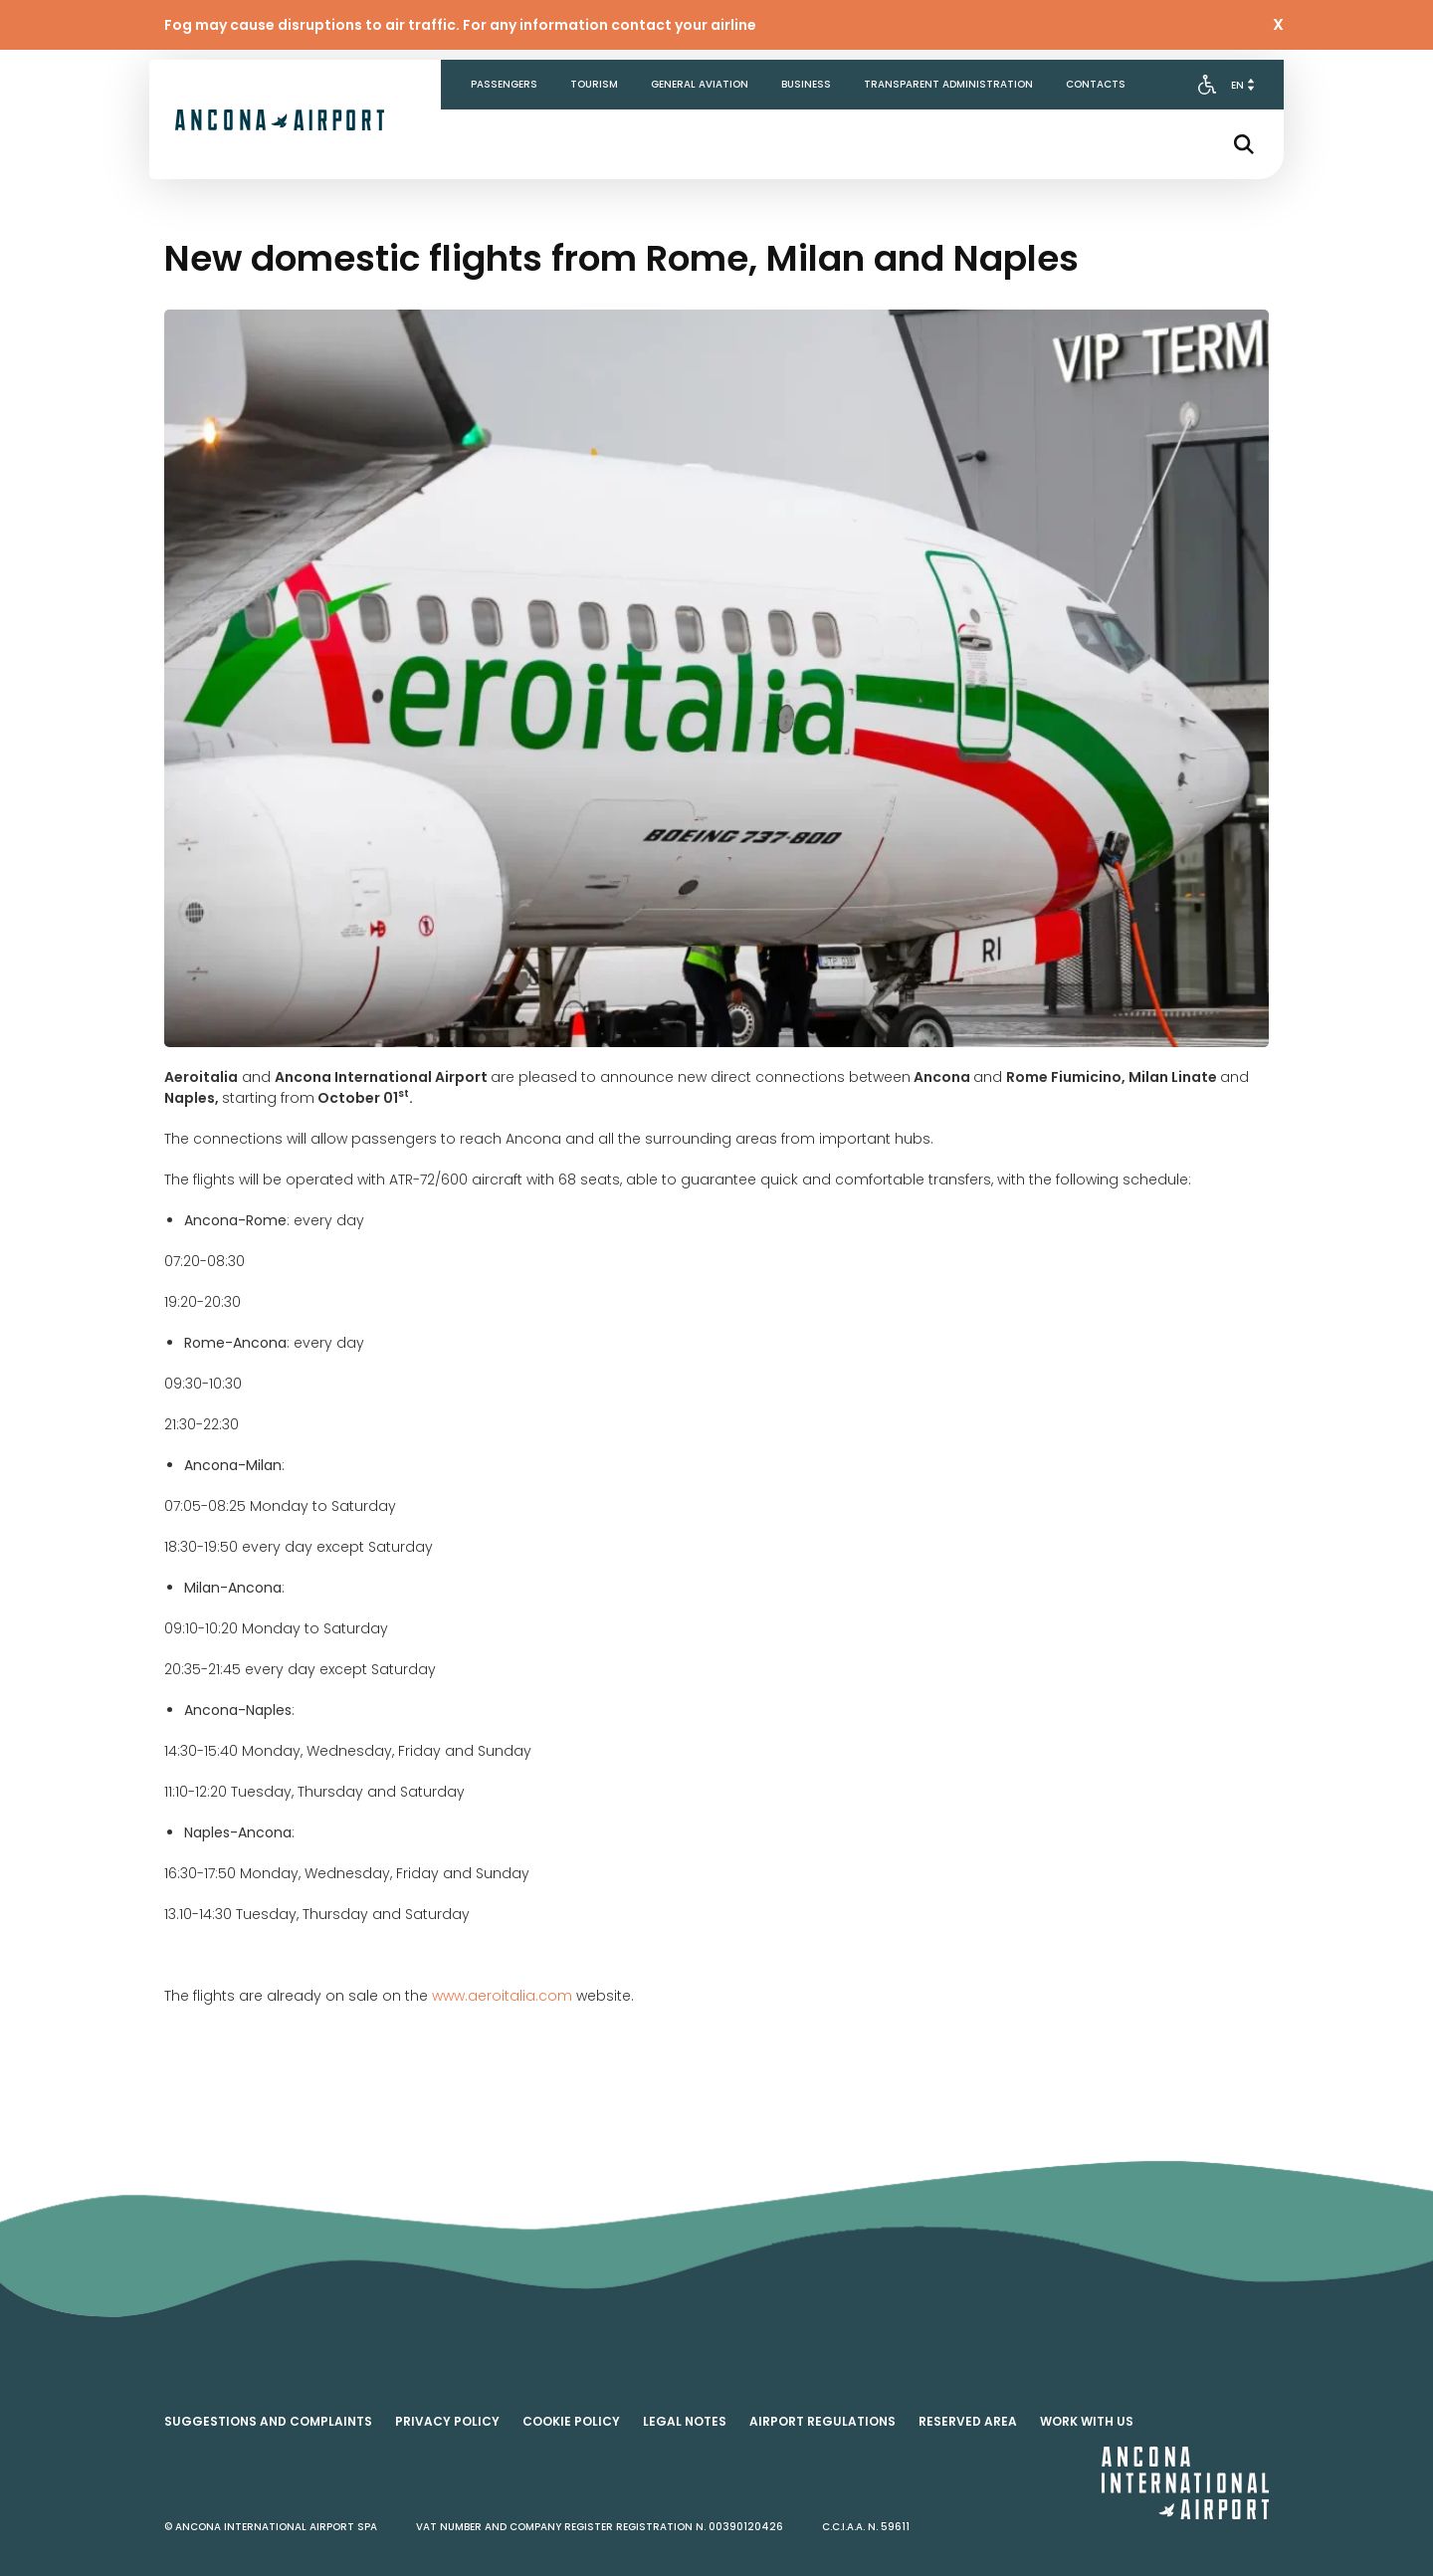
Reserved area (968, 2421)
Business (806, 84)
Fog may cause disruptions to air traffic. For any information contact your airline (460, 25)
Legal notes (684, 2421)
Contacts (1096, 84)
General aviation (699, 84)
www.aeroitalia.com (502, 1996)
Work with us (1086, 2421)
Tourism (594, 84)
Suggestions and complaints (268, 2421)
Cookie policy (571, 2421)
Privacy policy (447, 2421)
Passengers (504, 84)
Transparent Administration (948, 84)
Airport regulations (822, 2421)
